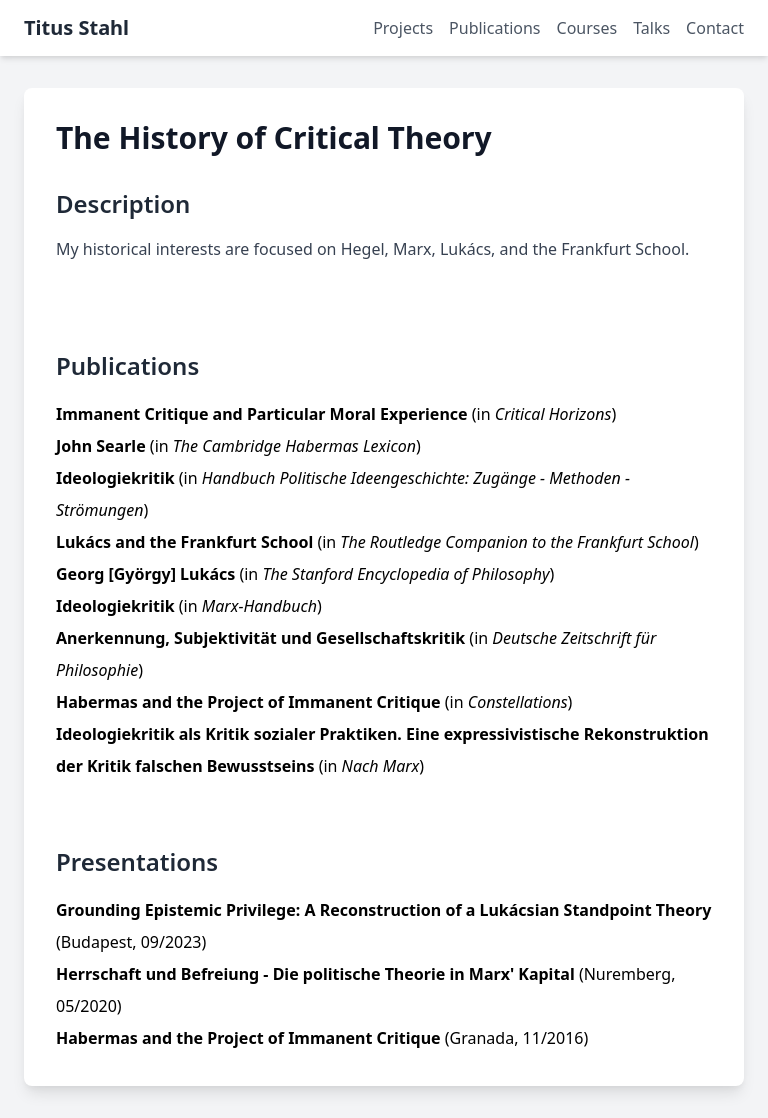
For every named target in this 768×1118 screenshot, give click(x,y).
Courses (587, 28)
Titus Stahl (76, 27)
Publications (494, 28)
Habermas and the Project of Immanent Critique (248, 702)
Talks (651, 28)
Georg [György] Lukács (145, 574)
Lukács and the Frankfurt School (184, 542)
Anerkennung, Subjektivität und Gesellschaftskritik (260, 638)
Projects (403, 28)
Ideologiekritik (115, 478)
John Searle (101, 446)
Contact (715, 28)
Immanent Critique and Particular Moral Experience (262, 414)
